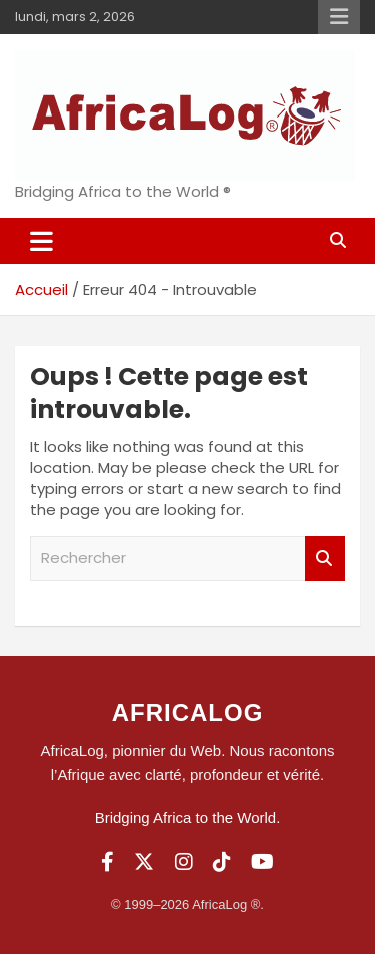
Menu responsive (339, 17)
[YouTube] (262, 862)
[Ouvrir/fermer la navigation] (41, 241)
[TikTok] (222, 862)
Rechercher (325, 558)
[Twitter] (144, 862)
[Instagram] (184, 862)
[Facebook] (107, 862)
